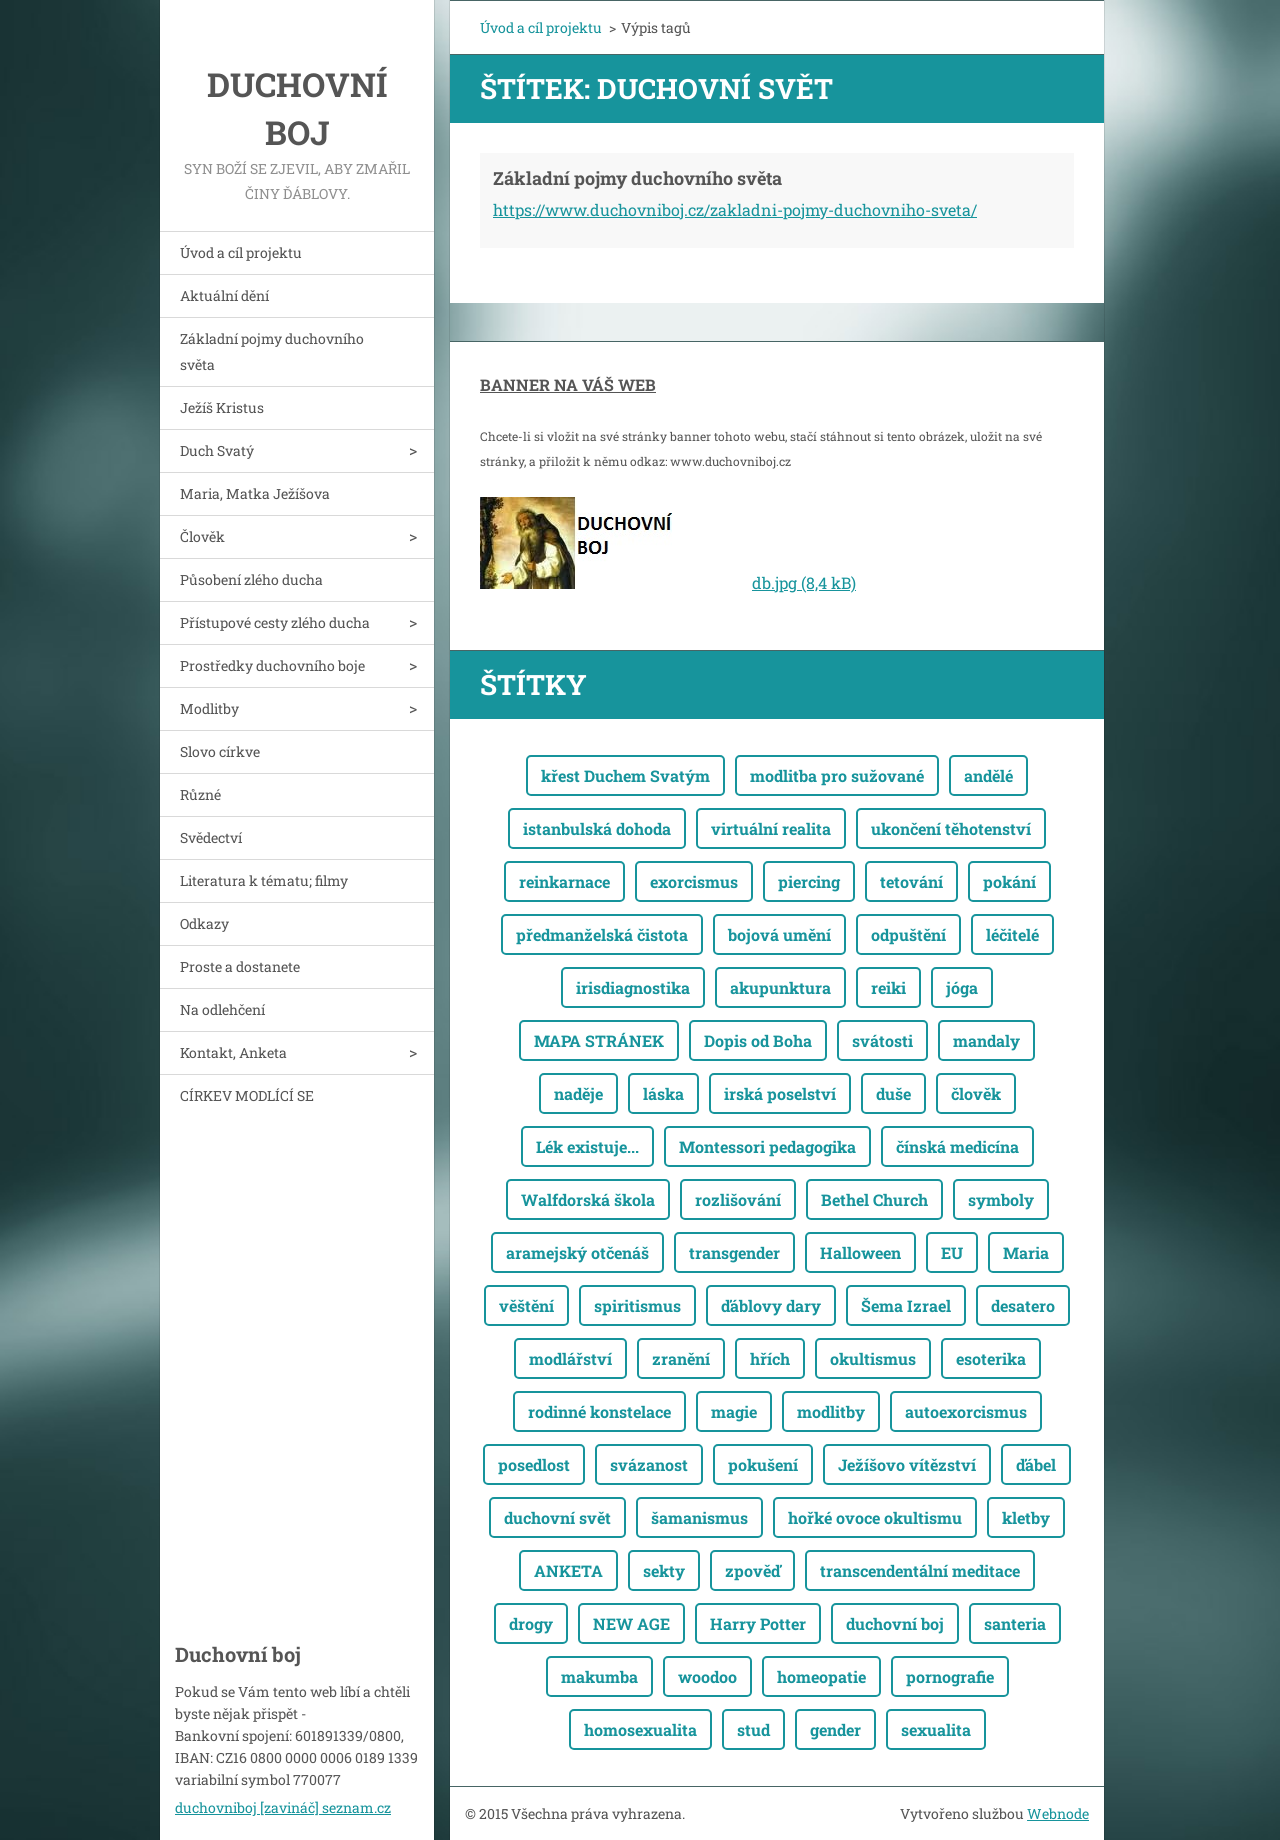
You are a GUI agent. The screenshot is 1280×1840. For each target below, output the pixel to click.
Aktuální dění (224, 295)
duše (893, 1093)
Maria (1026, 1252)
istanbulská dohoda (597, 828)
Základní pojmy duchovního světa (272, 351)
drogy (531, 1623)
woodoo (707, 1676)
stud (753, 1729)
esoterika (991, 1358)
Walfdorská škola (588, 1199)
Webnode (1058, 1813)
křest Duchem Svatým (625, 775)
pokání (1009, 881)
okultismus (873, 1358)
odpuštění (908, 934)
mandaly (986, 1040)
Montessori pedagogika (767, 1146)
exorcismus (694, 881)
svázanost (649, 1464)
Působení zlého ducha (251, 579)
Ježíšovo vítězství (907, 1464)
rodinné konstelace (599, 1411)
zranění (681, 1358)
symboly (1001, 1199)
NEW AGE (631, 1623)
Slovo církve (220, 751)
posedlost (534, 1464)
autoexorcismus (966, 1411)
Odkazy (204, 923)
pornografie (950, 1676)
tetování (911, 881)
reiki (888, 987)
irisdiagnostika (633, 987)
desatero (1023, 1305)
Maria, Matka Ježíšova (255, 493)
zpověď (752, 1570)
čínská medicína (957, 1146)
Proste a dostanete (240, 966)
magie (734, 1411)
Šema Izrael (906, 1305)
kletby (1026, 1517)
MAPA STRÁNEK (599, 1040)
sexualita (936, 1729)
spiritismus (637, 1305)
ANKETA (568, 1570)
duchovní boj (895, 1623)
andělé (988, 775)
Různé (200, 794)
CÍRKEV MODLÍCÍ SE (247, 1095)
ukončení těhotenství (951, 828)
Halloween (860, 1252)
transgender (734, 1252)
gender (835, 1729)
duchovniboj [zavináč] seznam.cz (283, 1807)
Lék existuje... (587, 1146)
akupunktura (780, 987)
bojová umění (779, 934)
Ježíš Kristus (222, 407)
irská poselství (780, 1093)
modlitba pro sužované (837, 775)
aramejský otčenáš (577, 1252)
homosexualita (640, 1729)
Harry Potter (758, 1623)
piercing (809, 881)
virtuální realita (771, 828)
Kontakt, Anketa (233, 1052)
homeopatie (821, 1676)
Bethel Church (874, 1199)
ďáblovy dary (771, 1305)
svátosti (882, 1040)
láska (663, 1093)
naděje (578, 1093)
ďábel (1036, 1464)
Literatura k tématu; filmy (264, 880)
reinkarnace (564, 881)
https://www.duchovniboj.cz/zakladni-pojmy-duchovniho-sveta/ (735, 209)
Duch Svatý (217, 450)
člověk (976, 1093)
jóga (962, 987)
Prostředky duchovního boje (272, 665)
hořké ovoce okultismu (875, 1517)
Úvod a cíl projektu (241, 252)
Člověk (202, 536)
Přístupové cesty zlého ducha (275, 622)
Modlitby (209, 708)
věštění (526, 1305)
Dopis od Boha (758, 1040)
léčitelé (1012, 934)
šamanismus (699, 1517)
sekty (664, 1570)
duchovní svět (557, 1517)
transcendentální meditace (920, 1570)
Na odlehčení (222, 1009)
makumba (599, 1676)
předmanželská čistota (602, 934)
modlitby (831, 1411)
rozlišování (738, 1199)
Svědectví (211, 837)
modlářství (570, 1358)
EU (952, 1252)
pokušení (763, 1464)
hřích (770, 1358)
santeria (1015, 1623)
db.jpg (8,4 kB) (804, 582)
